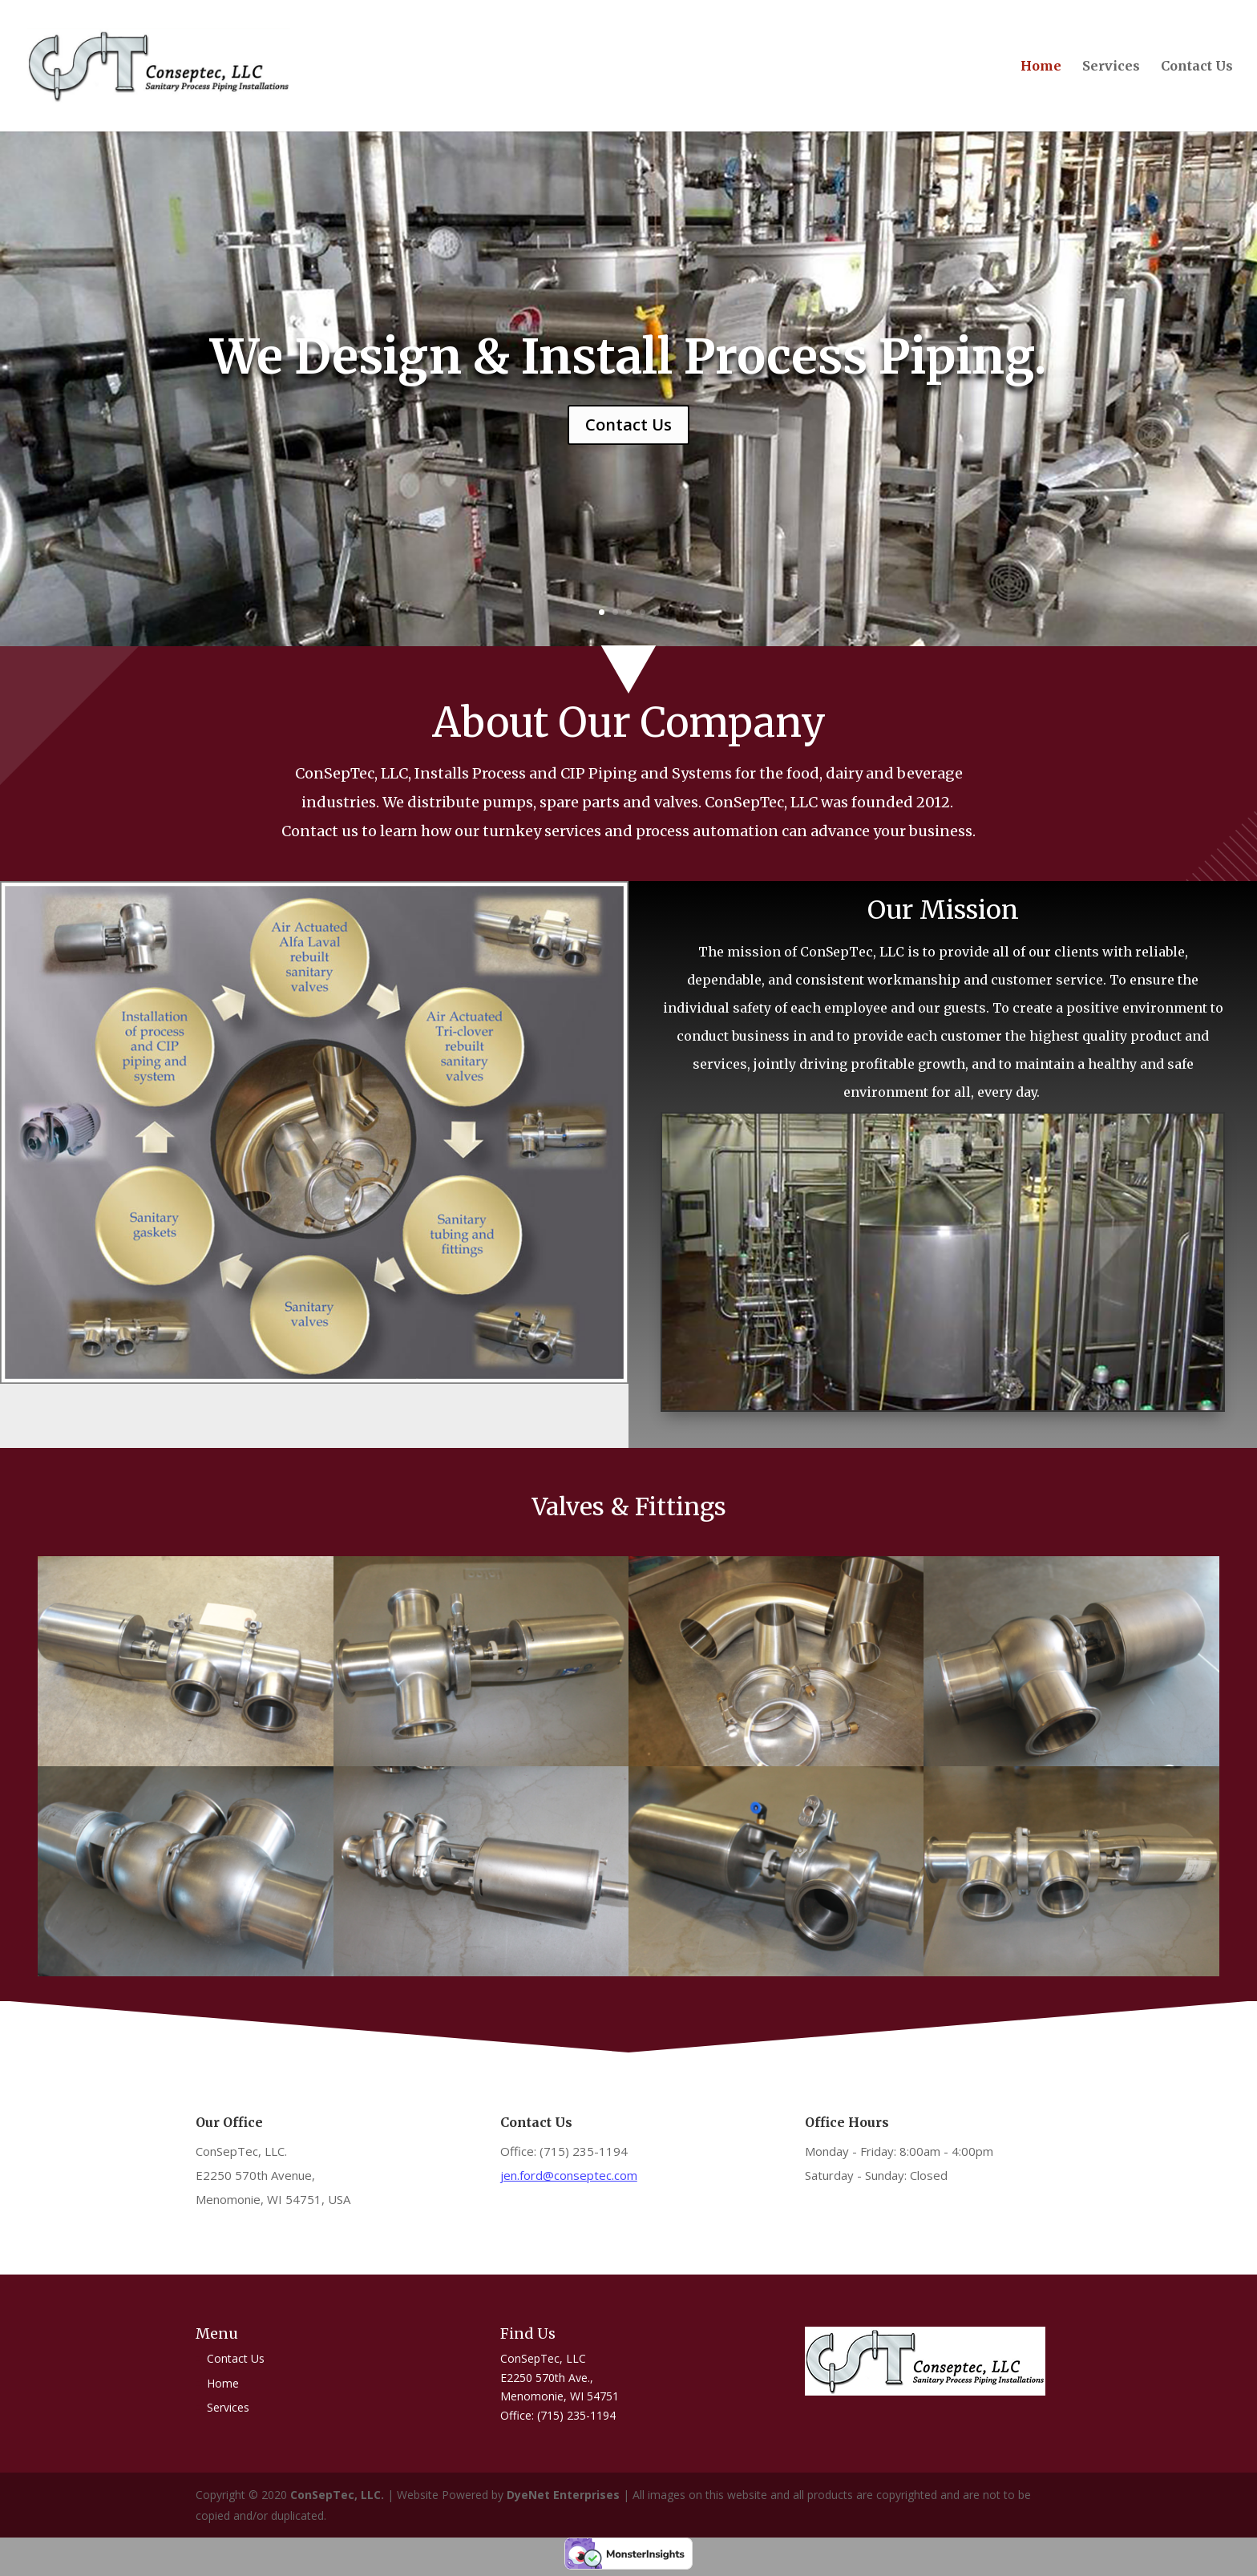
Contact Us (1197, 67)
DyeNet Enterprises (563, 2494)
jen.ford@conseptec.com (568, 2175)
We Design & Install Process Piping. (628, 356)
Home (1041, 67)
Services (1111, 67)
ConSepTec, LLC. (338, 2494)
